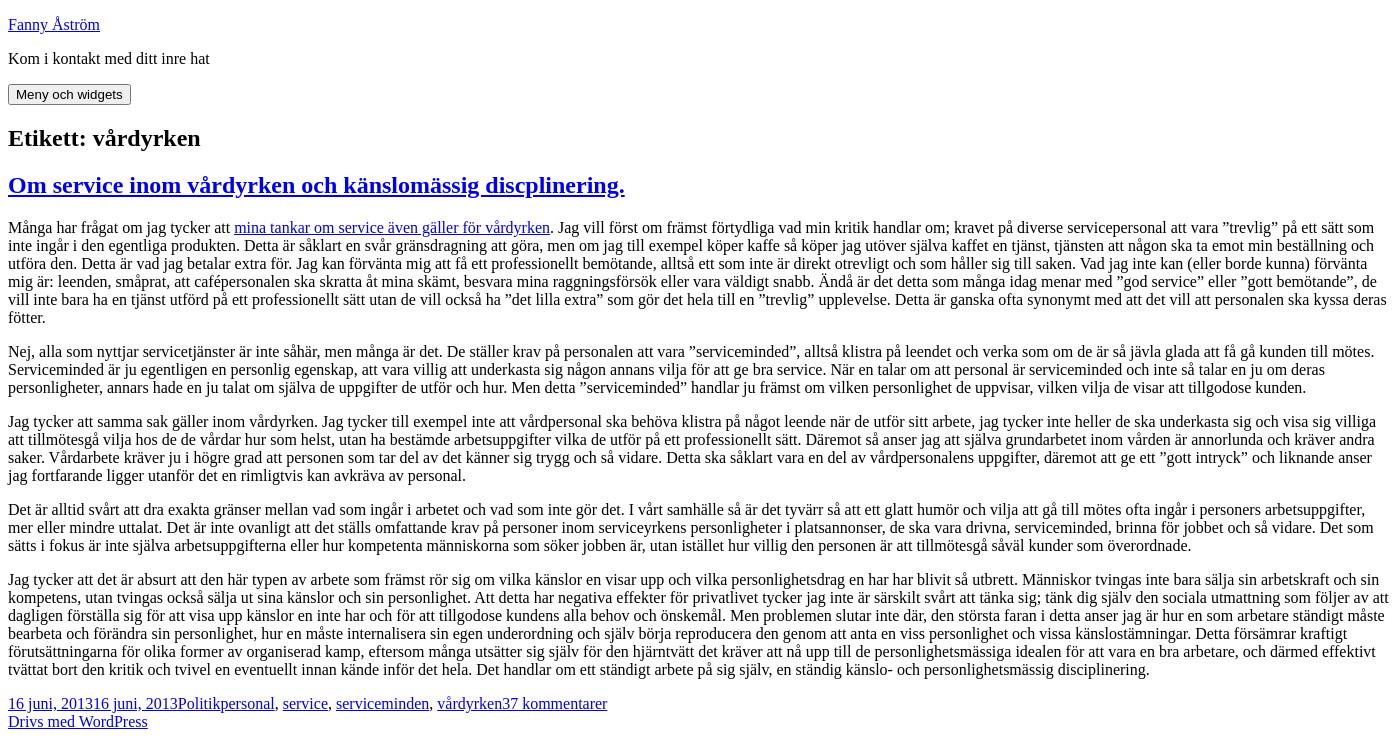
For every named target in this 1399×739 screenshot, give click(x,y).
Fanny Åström (54, 24)
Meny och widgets (69, 94)
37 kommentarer (554, 703)
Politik (199, 703)
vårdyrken (469, 703)
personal (247, 703)
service (305, 703)
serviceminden (382, 703)
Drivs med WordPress (78, 721)
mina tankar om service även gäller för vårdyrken (392, 227)
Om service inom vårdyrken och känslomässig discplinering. (316, 185)
